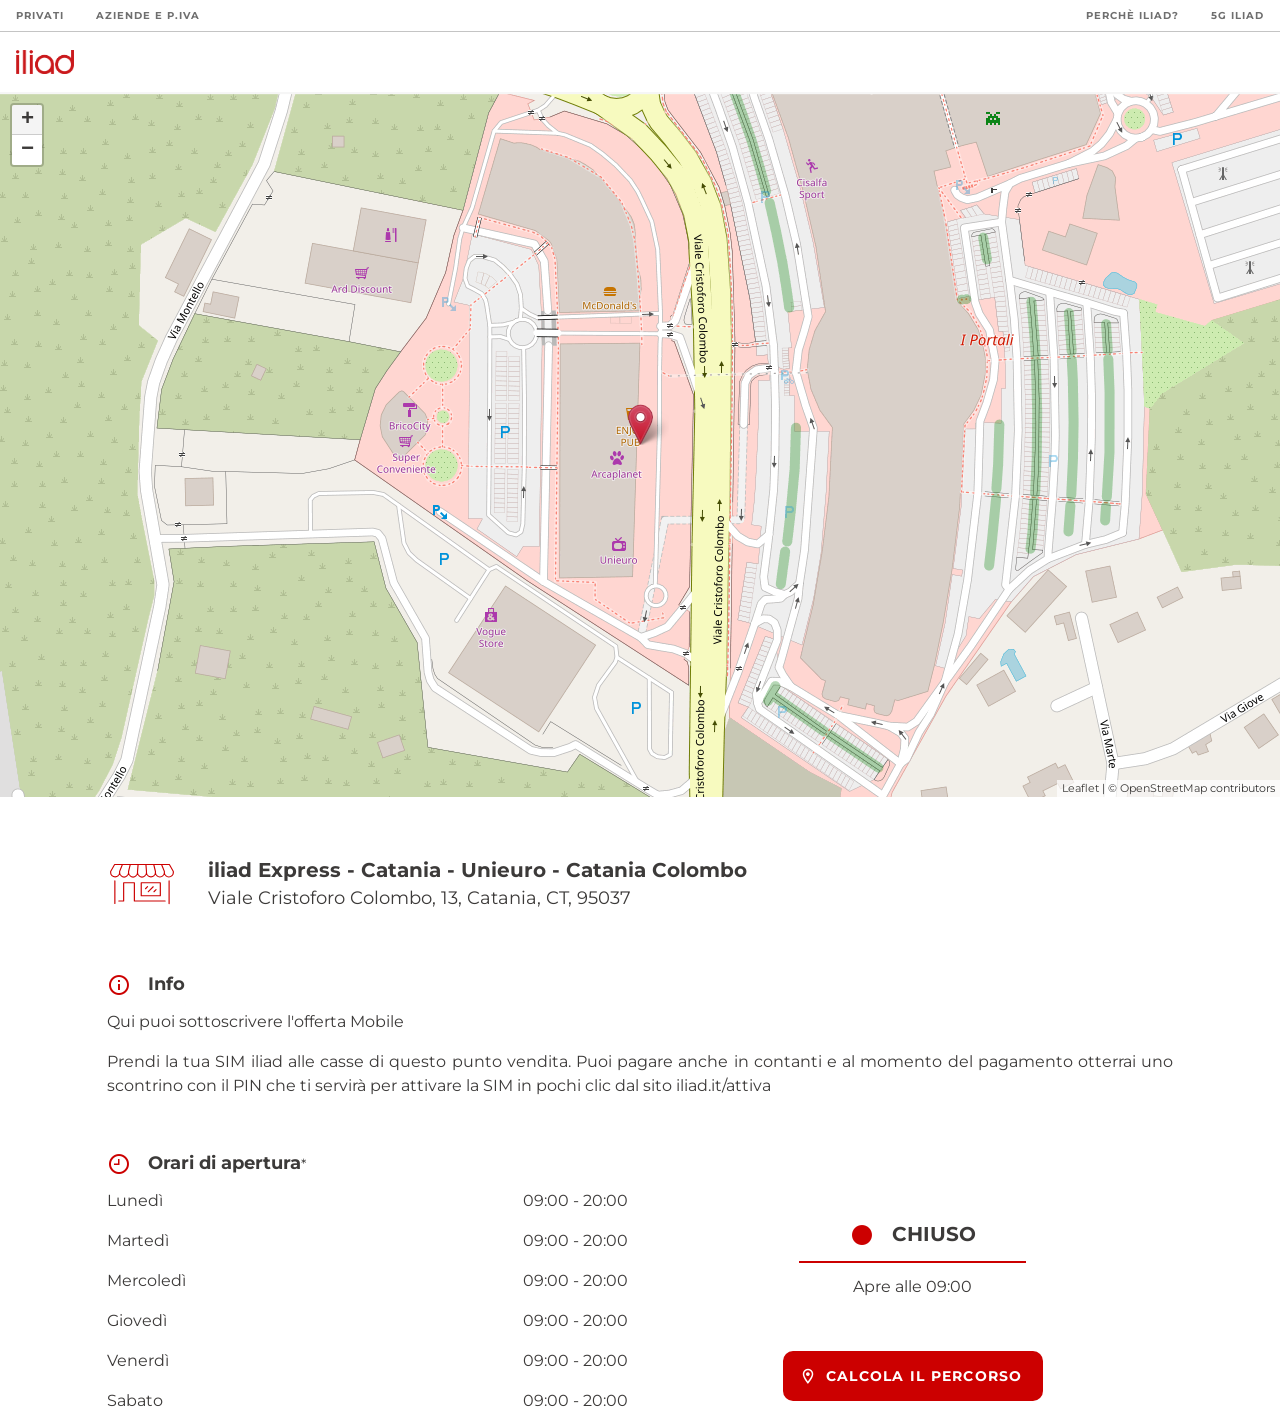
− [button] (27, 150)
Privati (40, 15)
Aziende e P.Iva (148, 15)
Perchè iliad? (1132, 15)
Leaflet (1080, 788)
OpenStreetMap (1163, 788)
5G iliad (1237, 15)
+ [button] (27, 120)
